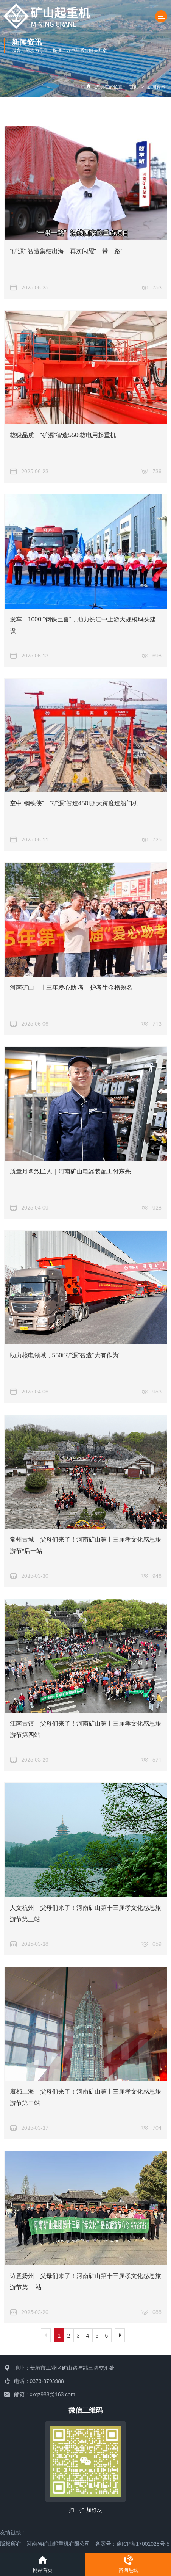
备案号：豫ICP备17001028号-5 (132, 2544)
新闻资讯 (156, 86)
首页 (133, 86)
